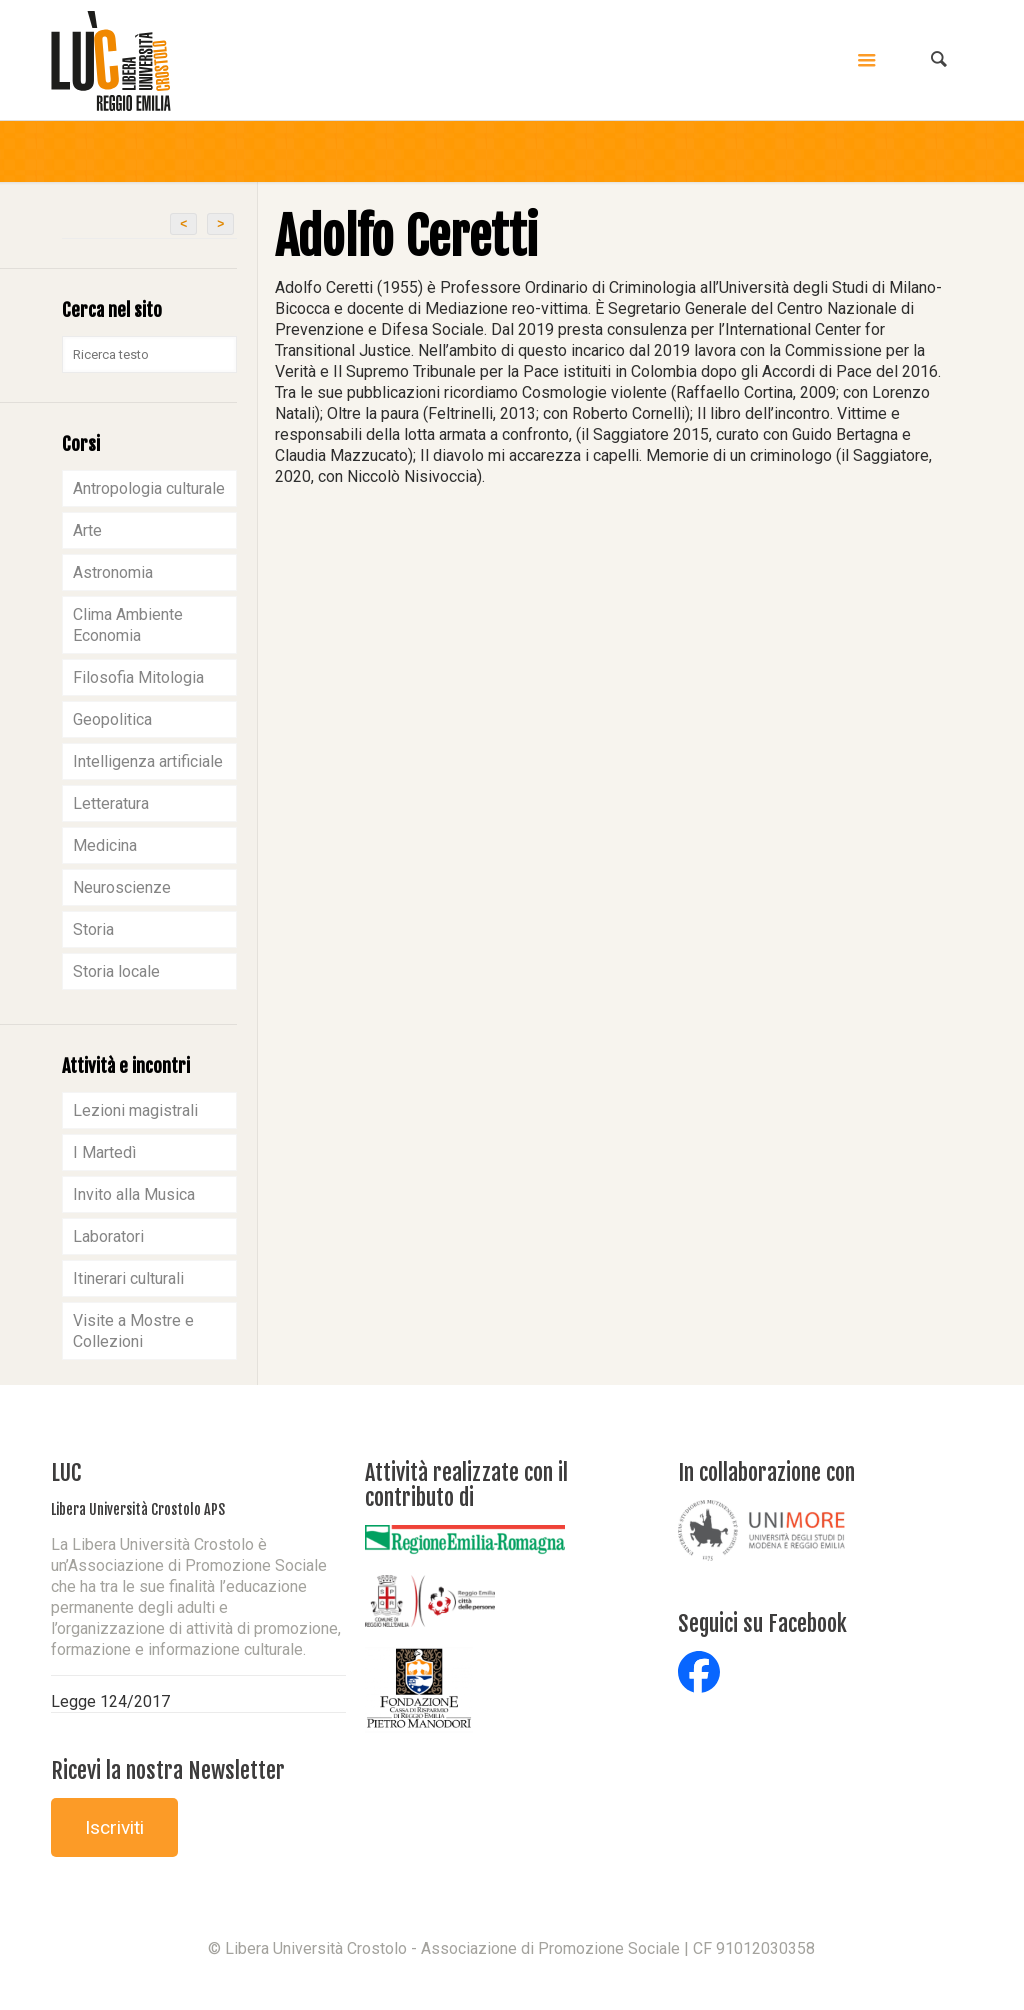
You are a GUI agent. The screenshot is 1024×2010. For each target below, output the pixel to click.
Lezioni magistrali (135, 1110)
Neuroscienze (122, 887)
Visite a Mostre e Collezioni (133, 1331)
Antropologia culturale (149, 488)
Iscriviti (114, 1827)
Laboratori (108, 1236)
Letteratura (111, 803)
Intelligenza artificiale (148, 761)
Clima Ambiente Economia (128, 625)
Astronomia (113, 572)
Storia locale (116, 971)
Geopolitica (112, 719)
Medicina (105, 845)
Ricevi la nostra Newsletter (168, 1770)
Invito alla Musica (134, 1194)
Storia (93, 929)
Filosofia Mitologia (138, 677)
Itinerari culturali (128, 1278)
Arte (87, 530)
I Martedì (104, 1152)
